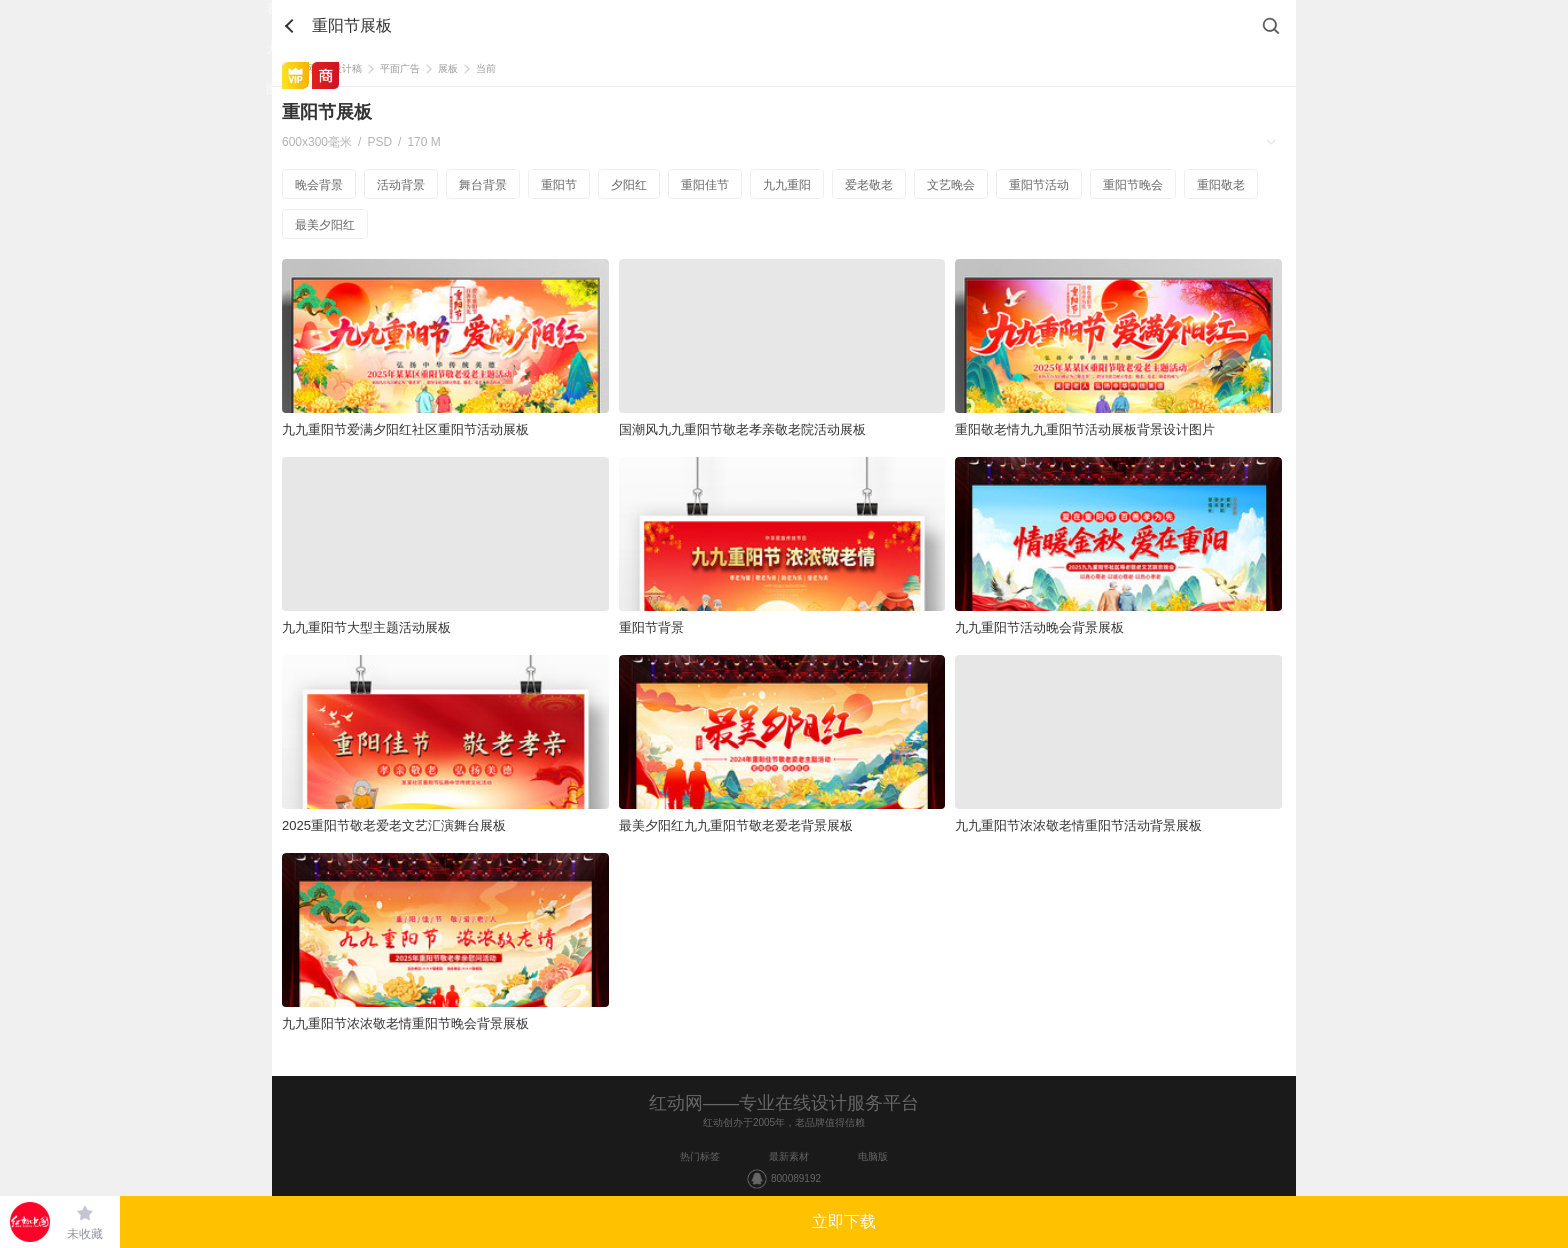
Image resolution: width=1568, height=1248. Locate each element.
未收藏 (85, 1234)
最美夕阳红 (325, 225)
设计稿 (347, 68)
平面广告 (400, 68)
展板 (448, 68)
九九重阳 (787, 185)
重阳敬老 (1221, 185)
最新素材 (789, 1156)
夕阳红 (629, 185)
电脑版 (873, 1156)
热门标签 (700, 1156)
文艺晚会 (951, 185)
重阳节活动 (1039, 185)
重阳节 (559, 185)
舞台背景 (483, 185)
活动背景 (401, 185)
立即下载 (844, 1221)
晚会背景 (319, 185)
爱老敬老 (869, 185)
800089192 (796, 1178)
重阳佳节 (705, 185)
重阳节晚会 (1133, 185)
